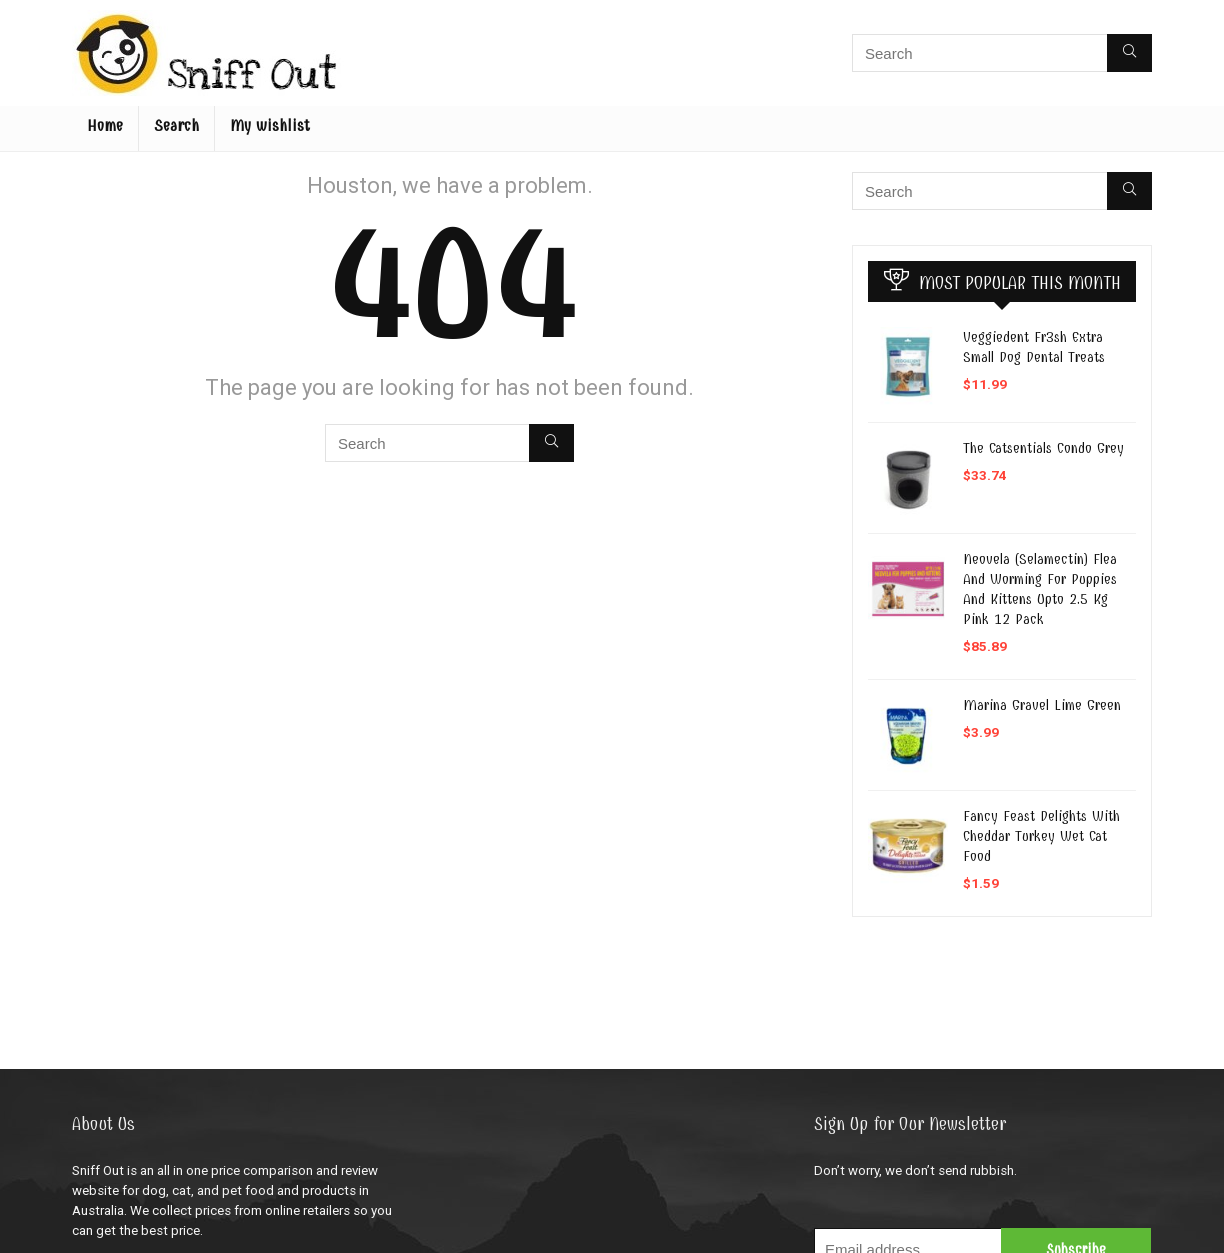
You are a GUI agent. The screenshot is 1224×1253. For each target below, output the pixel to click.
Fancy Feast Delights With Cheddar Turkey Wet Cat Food (1041, 836)
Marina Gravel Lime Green (1042, 705)
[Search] (1129, 53)
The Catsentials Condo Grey (1043, 448)
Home (105, 126)
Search (176, 126)
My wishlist (270, 126)
